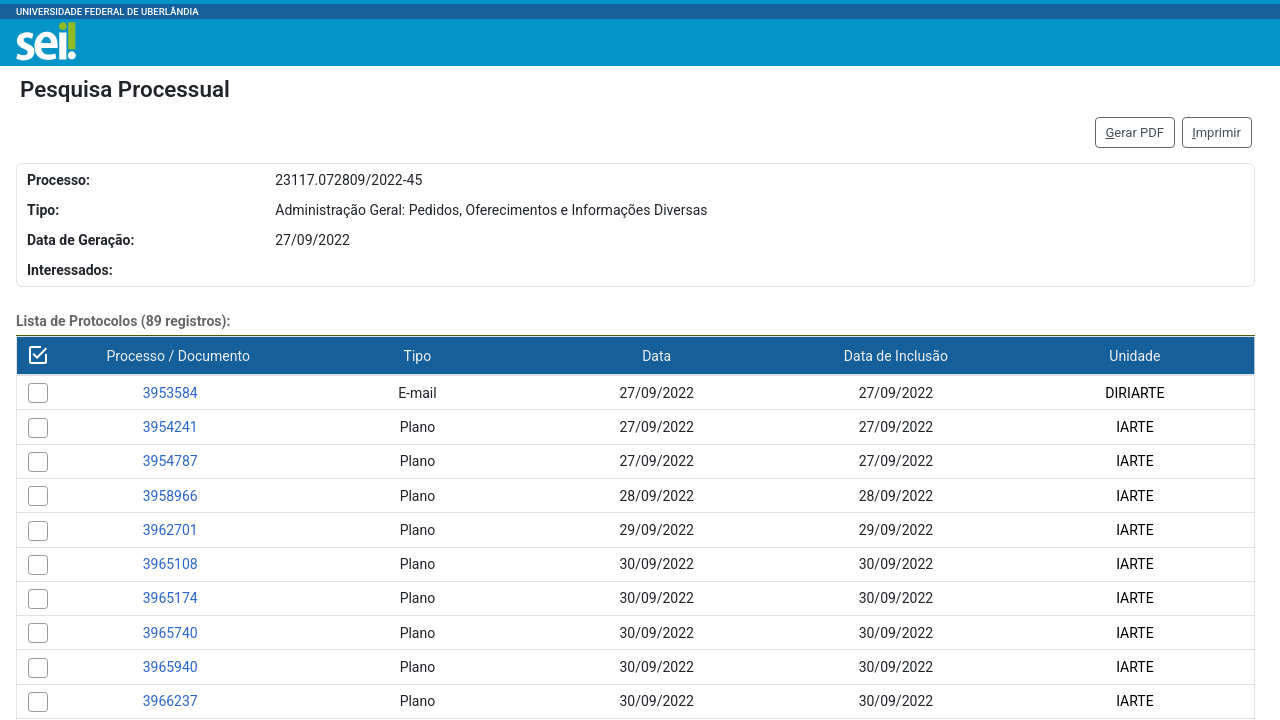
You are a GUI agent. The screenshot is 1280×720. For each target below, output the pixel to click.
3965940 (170, 667)
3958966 (170, 496)
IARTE (1134, 427)
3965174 (170, 598)
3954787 (170, 461)
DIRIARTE (1134, 393)
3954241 (170, 427)
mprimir (1216, 132)
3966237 (170, 701)
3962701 (170, 530)
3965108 (170, 564)
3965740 (170, 633)
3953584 (170, 393)
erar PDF (1134, 132)
